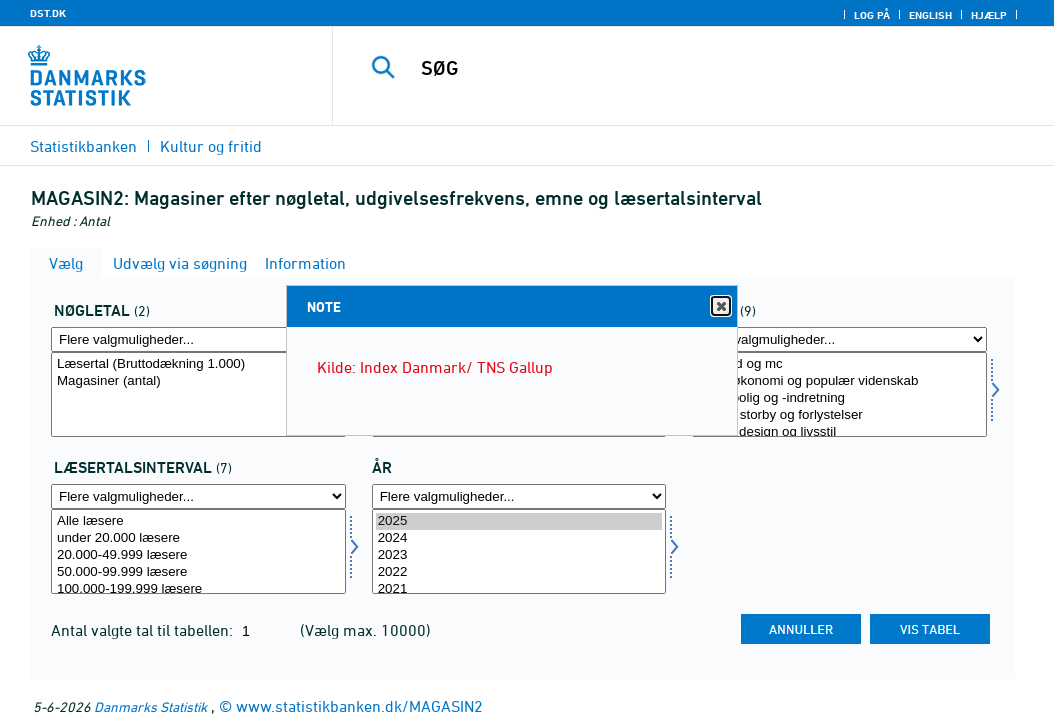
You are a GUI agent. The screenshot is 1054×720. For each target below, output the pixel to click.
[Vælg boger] (839, 394)
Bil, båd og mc (839, 364)
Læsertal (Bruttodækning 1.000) (198, 364)
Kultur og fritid (211, 146)
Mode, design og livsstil (839, 432)
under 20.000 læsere (198, 538)
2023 (519, 555)
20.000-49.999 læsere (198, 555)
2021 (519, 589)
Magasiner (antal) (198, 381)
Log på (872, 15)
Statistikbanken (83, 146)
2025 (519, 521)
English (930, 15)
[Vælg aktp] (198, 394)
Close (720, 306)
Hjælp (989, 15)
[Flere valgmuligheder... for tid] (519, 496)
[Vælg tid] (519, 551)
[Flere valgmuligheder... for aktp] (198, 339)
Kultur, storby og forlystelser (839, 415)
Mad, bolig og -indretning (839, 398)
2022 (519, 572)
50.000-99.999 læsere (198, 572)
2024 (519, 538)
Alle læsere (198, 521)
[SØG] (698, 68)
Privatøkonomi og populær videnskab (839, 381)
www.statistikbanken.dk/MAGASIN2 (359, 706)
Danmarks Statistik (150, 706)
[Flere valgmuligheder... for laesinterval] (198, 496)
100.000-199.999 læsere (198, 589)
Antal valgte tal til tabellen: (144, 630)
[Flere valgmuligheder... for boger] (839, 339)
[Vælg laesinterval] (198, 551)
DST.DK (48, 13)
